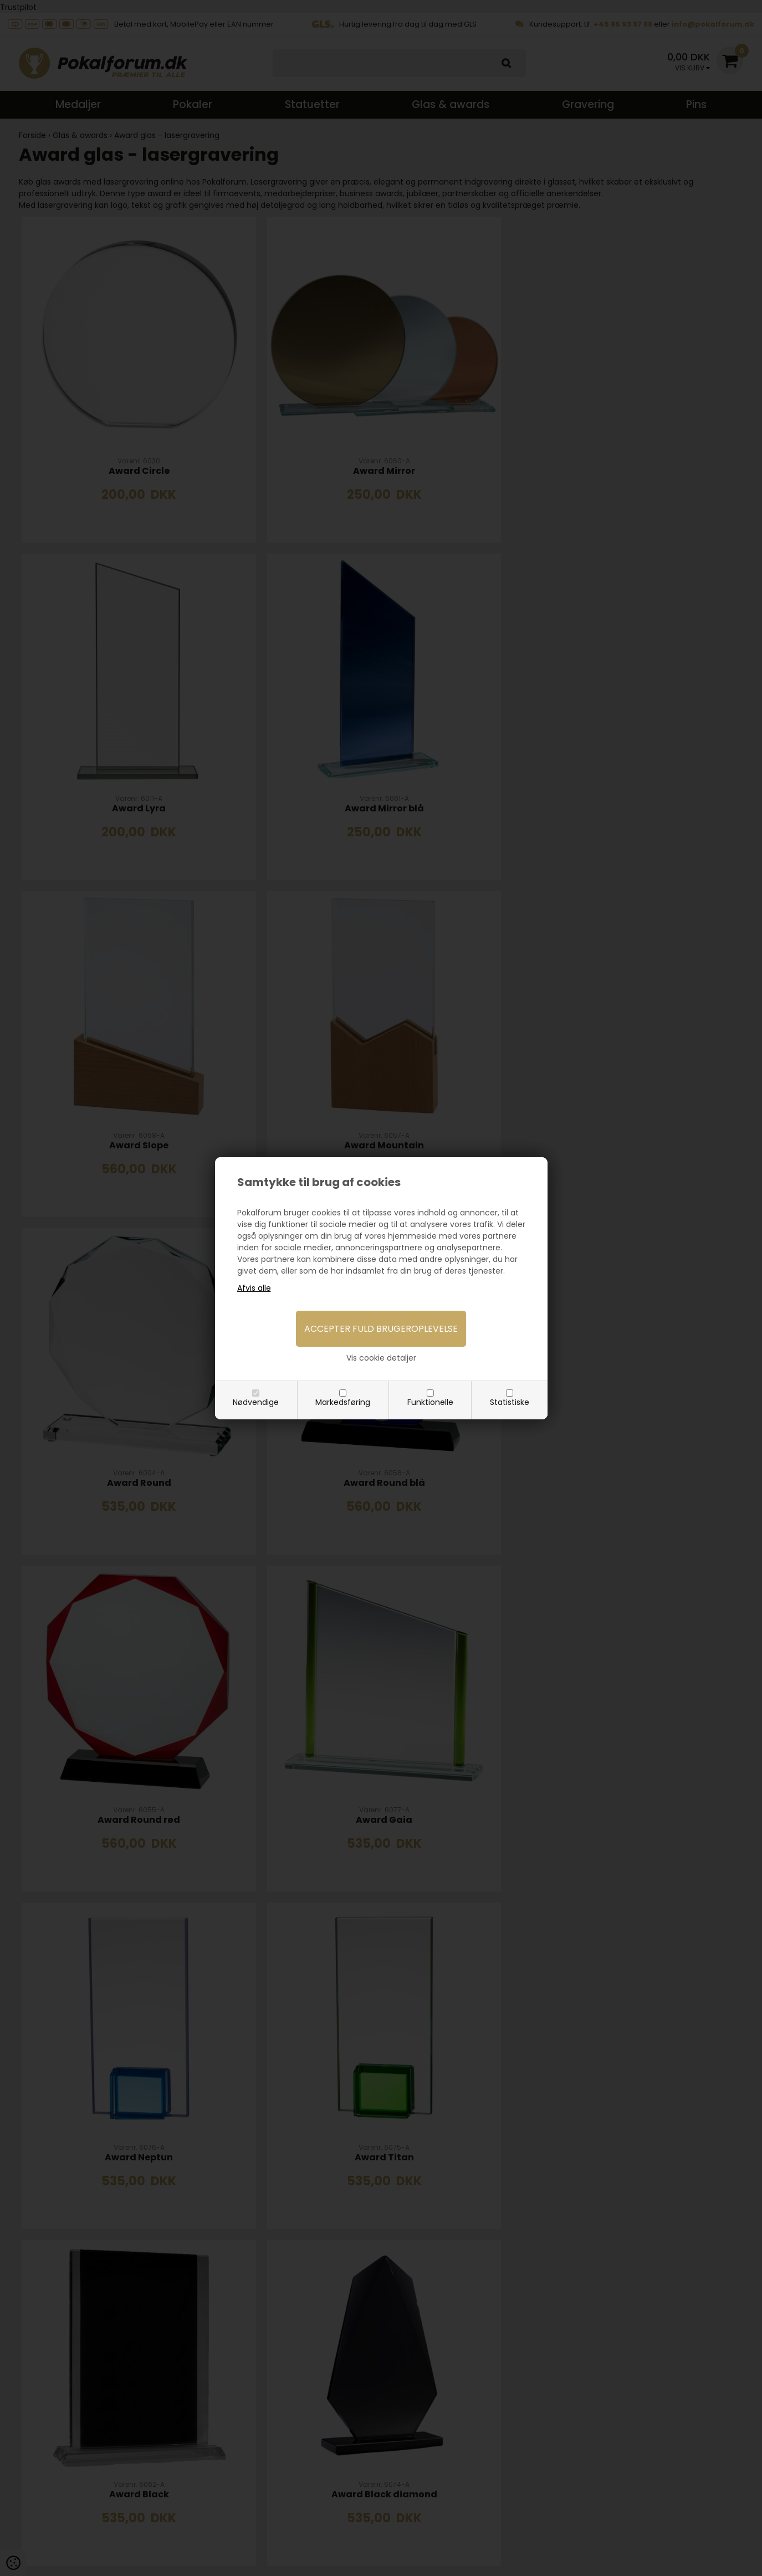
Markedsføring (342, 1402)
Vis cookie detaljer (381, 1357)
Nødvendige (256, 1402)
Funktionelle (430, 1402)
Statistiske (509, 1402)
